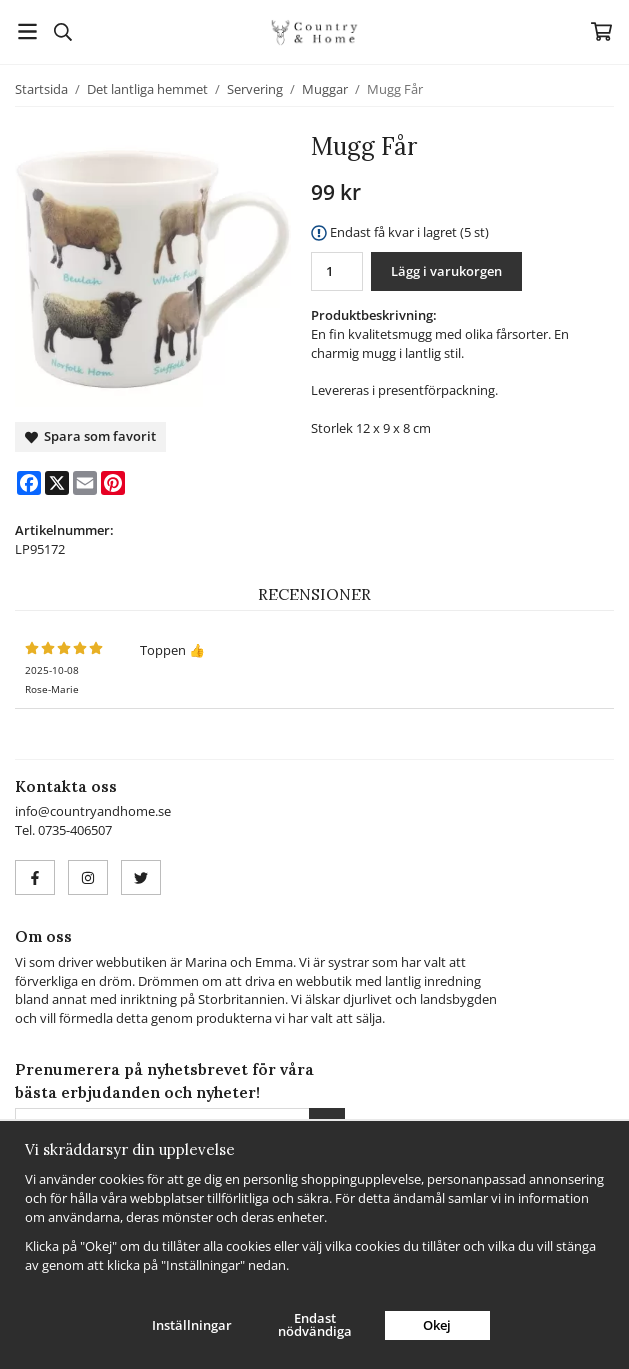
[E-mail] (85, 483)
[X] (57, 483)
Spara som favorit (90, 436)
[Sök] (62, 32)
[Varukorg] (601, 31)
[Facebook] (29, 483)
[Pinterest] (113, 483)
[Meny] (27, 31)
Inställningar (192, 1325)
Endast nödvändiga (315, 1324)
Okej (437, 1325)
